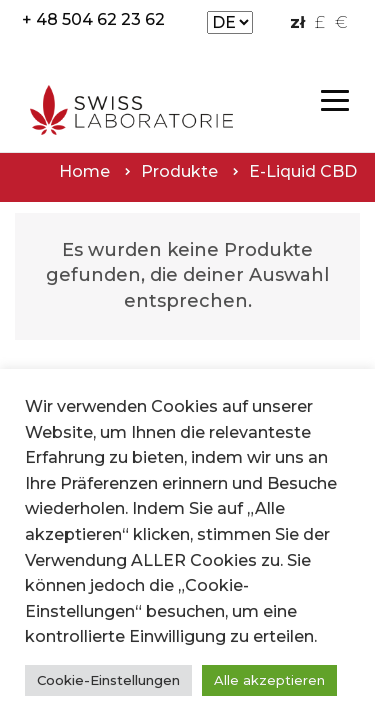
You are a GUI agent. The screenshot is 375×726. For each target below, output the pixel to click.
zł (297, 22)
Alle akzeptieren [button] (269, 680)
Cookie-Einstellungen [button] (108, 680)
